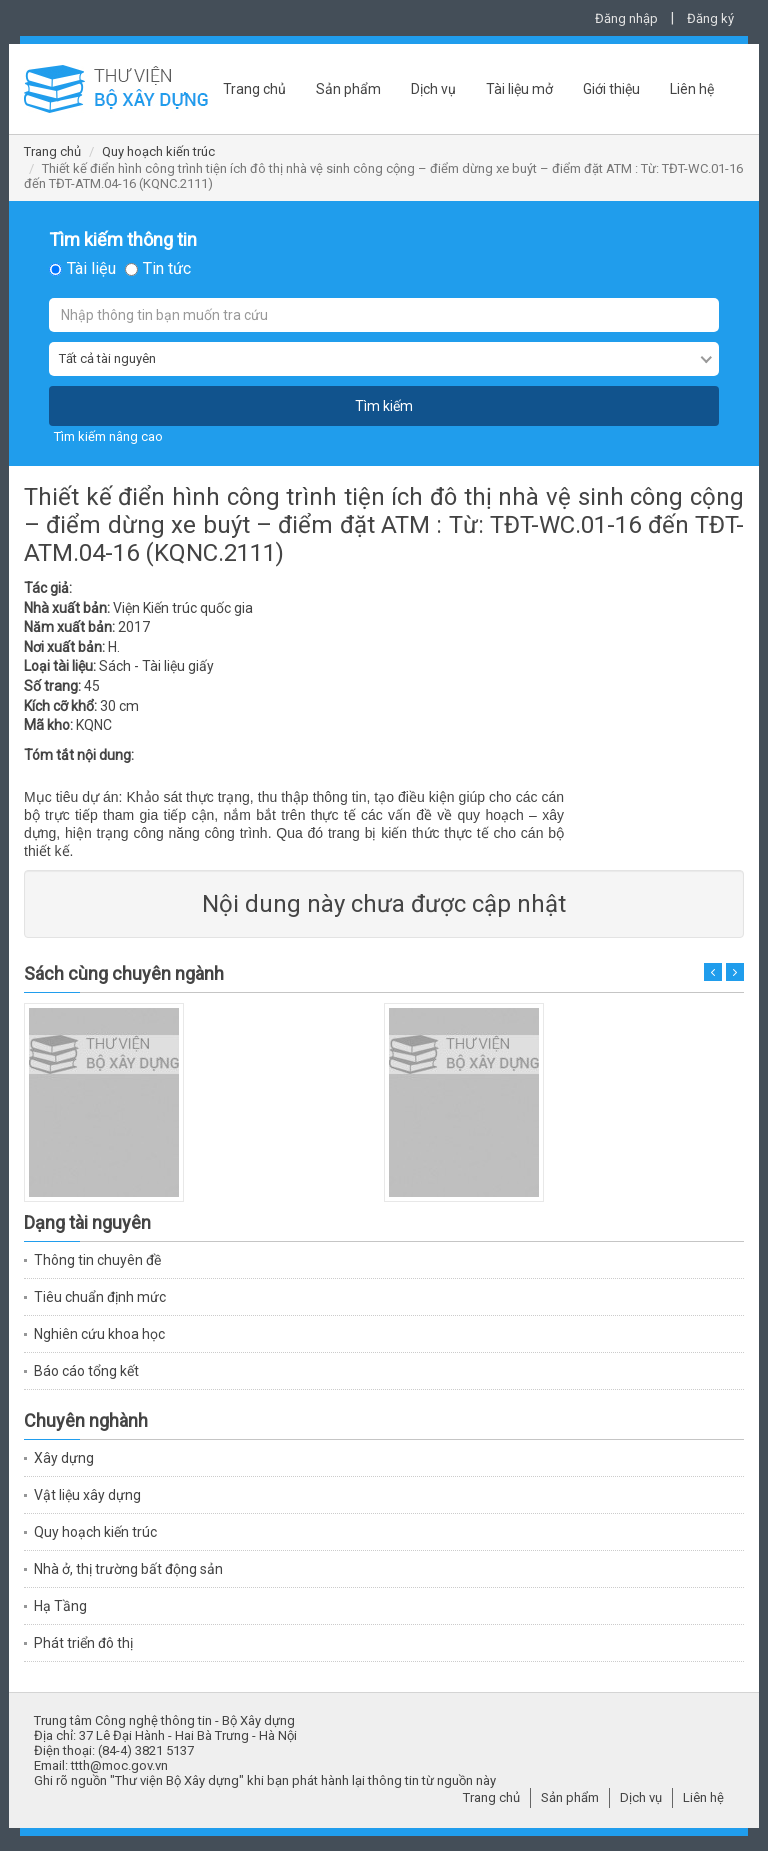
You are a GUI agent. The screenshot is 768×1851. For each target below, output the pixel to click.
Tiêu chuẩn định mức (100, 1297)
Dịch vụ (433, 89)
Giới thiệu (611, 89)
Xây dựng (64, 1458)
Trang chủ (254, 89)
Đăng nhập (626, 18)
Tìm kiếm (384, 406)
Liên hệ (692, 89)
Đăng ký (710, 18)
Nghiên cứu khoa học (99, 1334)
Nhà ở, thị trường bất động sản (128, 1569)
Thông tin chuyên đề (97, 1260)
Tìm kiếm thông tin (123, 240)
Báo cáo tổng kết (86, 1371)
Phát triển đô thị (83, 1643)
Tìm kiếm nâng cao (108, 436)
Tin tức (167, 269)
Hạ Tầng (60, 1606)
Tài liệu (91, 269)
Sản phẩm (348, 89)
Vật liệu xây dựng (87, 1495)
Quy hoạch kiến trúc (158, 151)
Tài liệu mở (519, 89)
